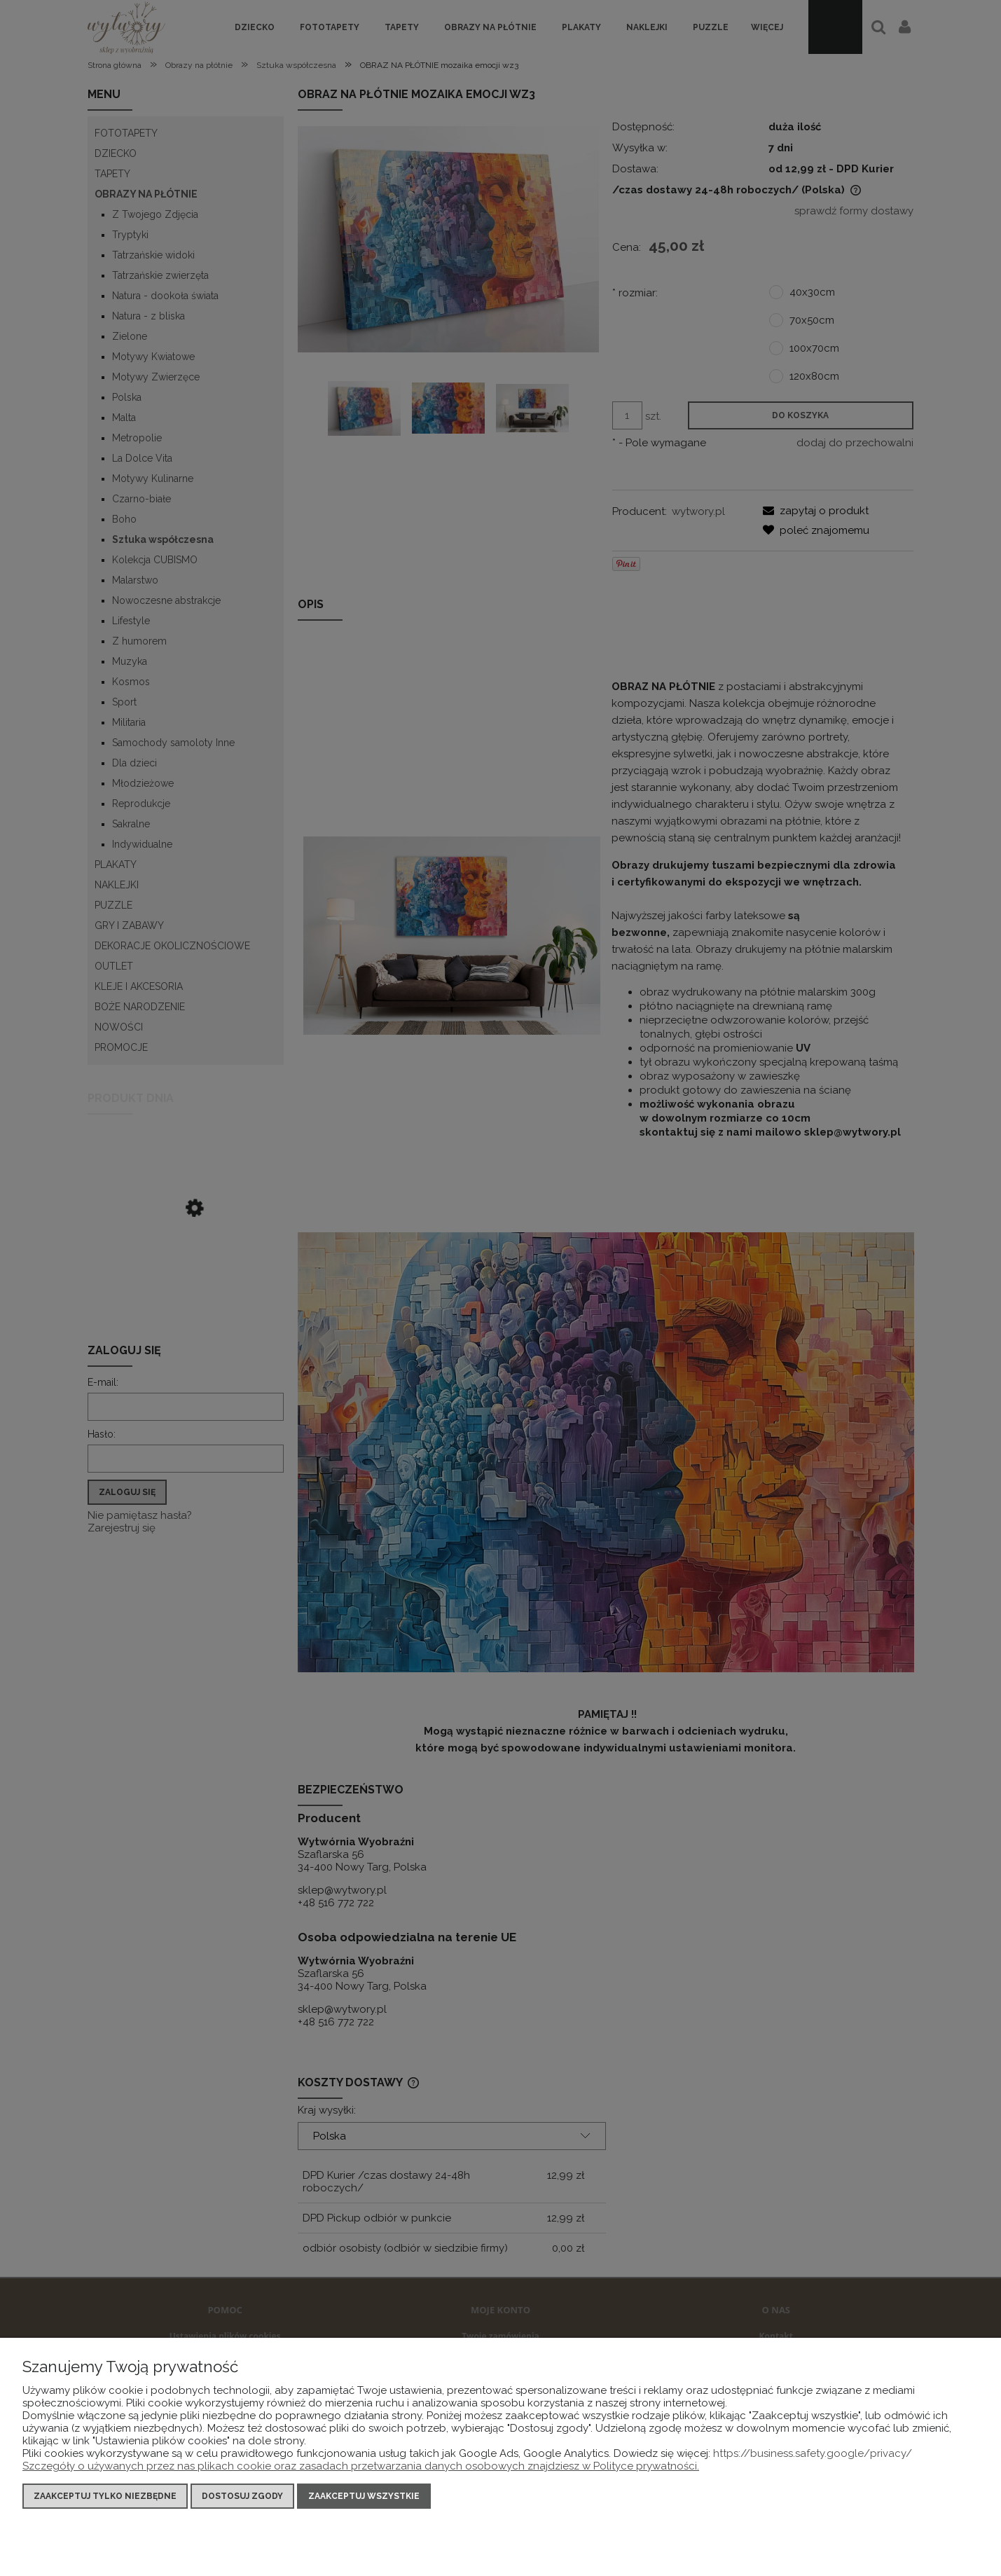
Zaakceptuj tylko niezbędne (105, 2496)
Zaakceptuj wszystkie (364, 2496)
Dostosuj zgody (242, 2496)
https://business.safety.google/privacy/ (812, 2453)
